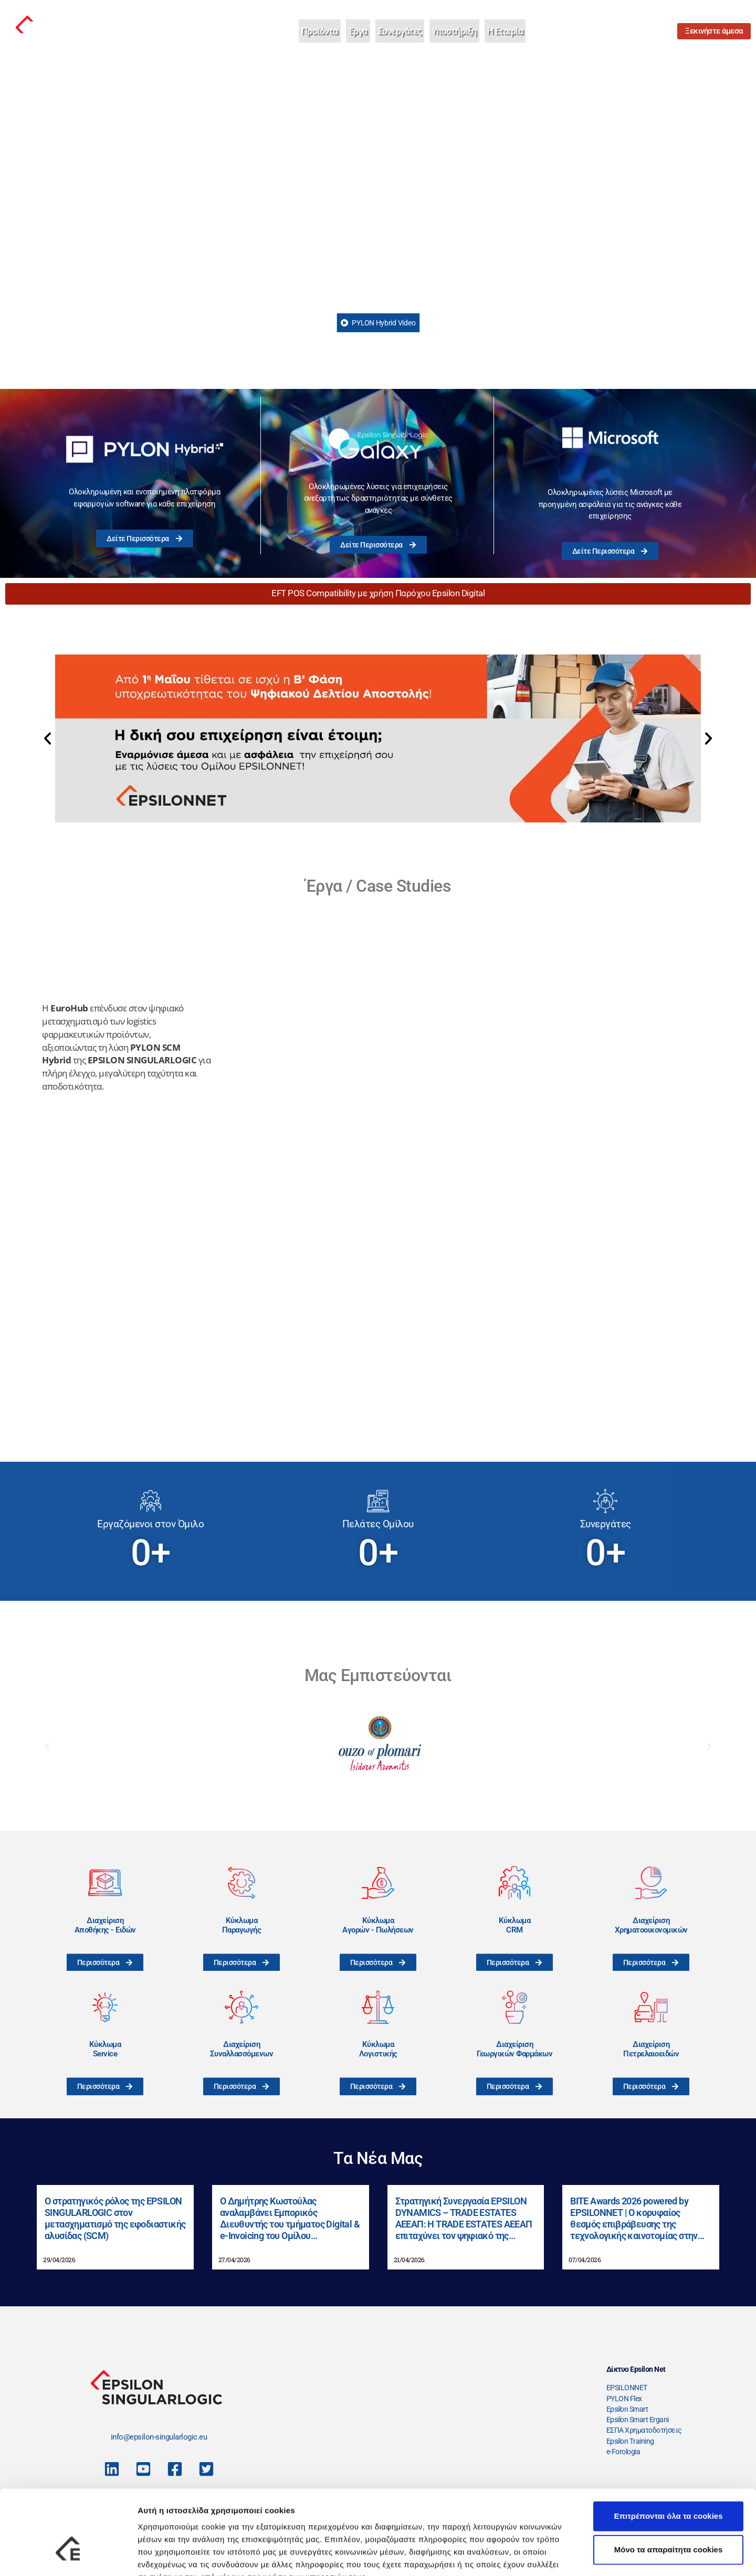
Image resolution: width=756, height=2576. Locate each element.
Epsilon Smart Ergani (637, 2419)
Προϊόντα (319, 31)
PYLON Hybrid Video (377, 322)
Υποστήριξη (454, 31)
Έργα (358, 31)
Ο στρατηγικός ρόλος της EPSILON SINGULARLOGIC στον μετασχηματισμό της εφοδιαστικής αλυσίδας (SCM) (115, 2218)
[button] (47, 738)
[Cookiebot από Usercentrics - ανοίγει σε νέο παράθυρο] (68, 2555)
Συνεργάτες (400, 31)
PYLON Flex (624, 2398)
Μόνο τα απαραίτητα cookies (668, 2484)
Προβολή (596, 2555)
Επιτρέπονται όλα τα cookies (668, 2451)
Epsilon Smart (627, 2409)
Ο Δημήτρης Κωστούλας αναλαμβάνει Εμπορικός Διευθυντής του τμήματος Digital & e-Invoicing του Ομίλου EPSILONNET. (290, 2218)
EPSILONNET (626, 2387)
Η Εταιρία (505, 31)
